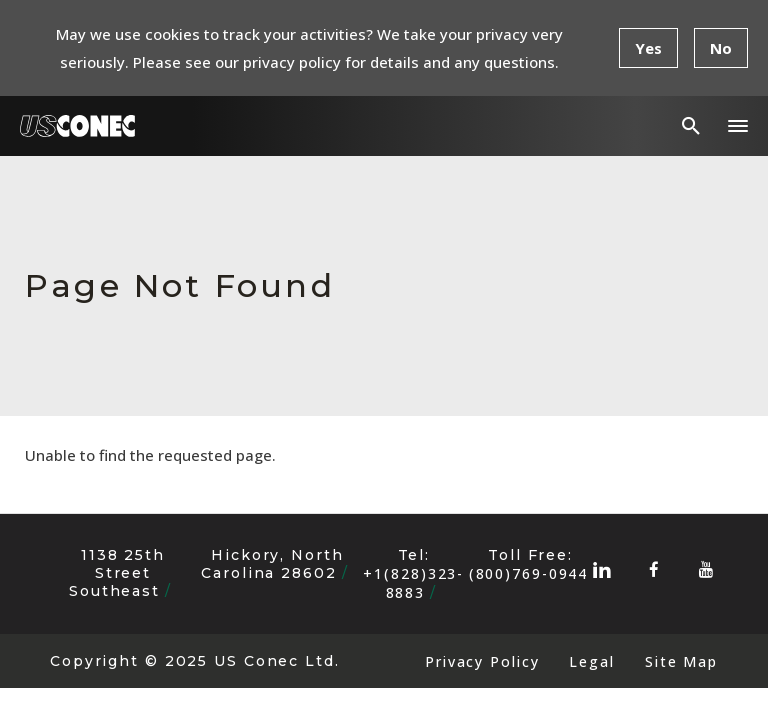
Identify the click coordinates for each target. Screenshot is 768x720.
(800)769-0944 (529, 573)
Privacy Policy (482, 661)
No (721, 48)
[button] (738, 126)
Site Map (681, 661)
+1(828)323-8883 (413, 583)
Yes (648, 48)
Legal (591, 661)
